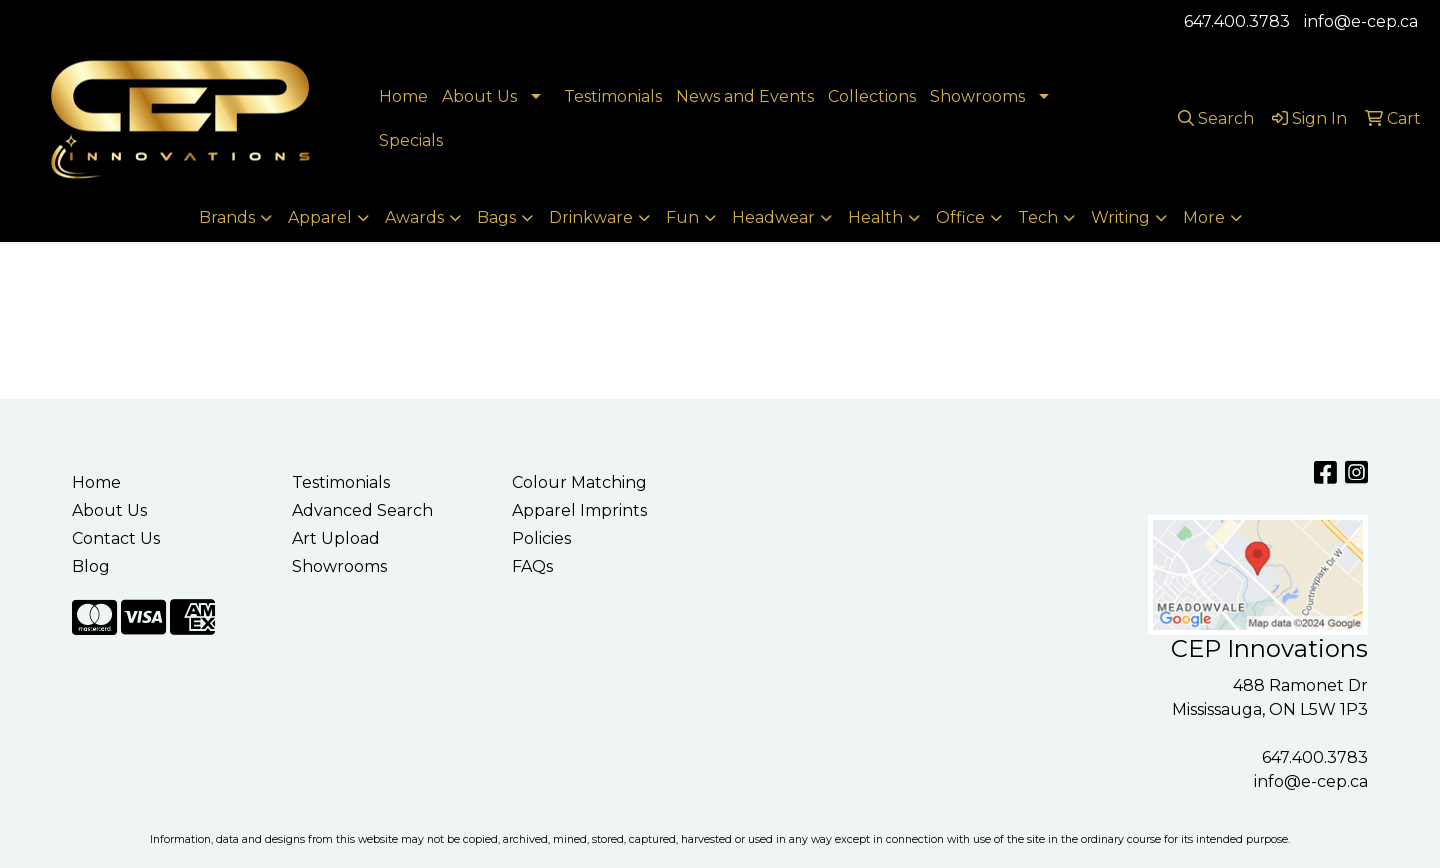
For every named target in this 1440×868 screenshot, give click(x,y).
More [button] (1204, 217)
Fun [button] (682, 217)
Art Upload (336, 538)
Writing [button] (1120, 217)
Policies (541, 538)
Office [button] (960, 217)
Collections (872, 96)
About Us (479, 96)
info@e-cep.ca (1361, 21)
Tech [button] (1038, 217)
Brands (227, 217)
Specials (411, 140)
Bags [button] (496, 217)
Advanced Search (362, 510)
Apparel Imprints (579, 510)
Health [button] (875, 217)
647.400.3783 (1237, 21)
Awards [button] (414, 217)
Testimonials (613, 96)
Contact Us (116, 538)
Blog (91, 566)
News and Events (745, 96)
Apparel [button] (320, 217)
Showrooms (977, 96)
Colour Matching (579, 482)
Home (403, 96)
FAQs (532, 566)
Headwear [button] (773, 217)
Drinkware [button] (591, 217)
